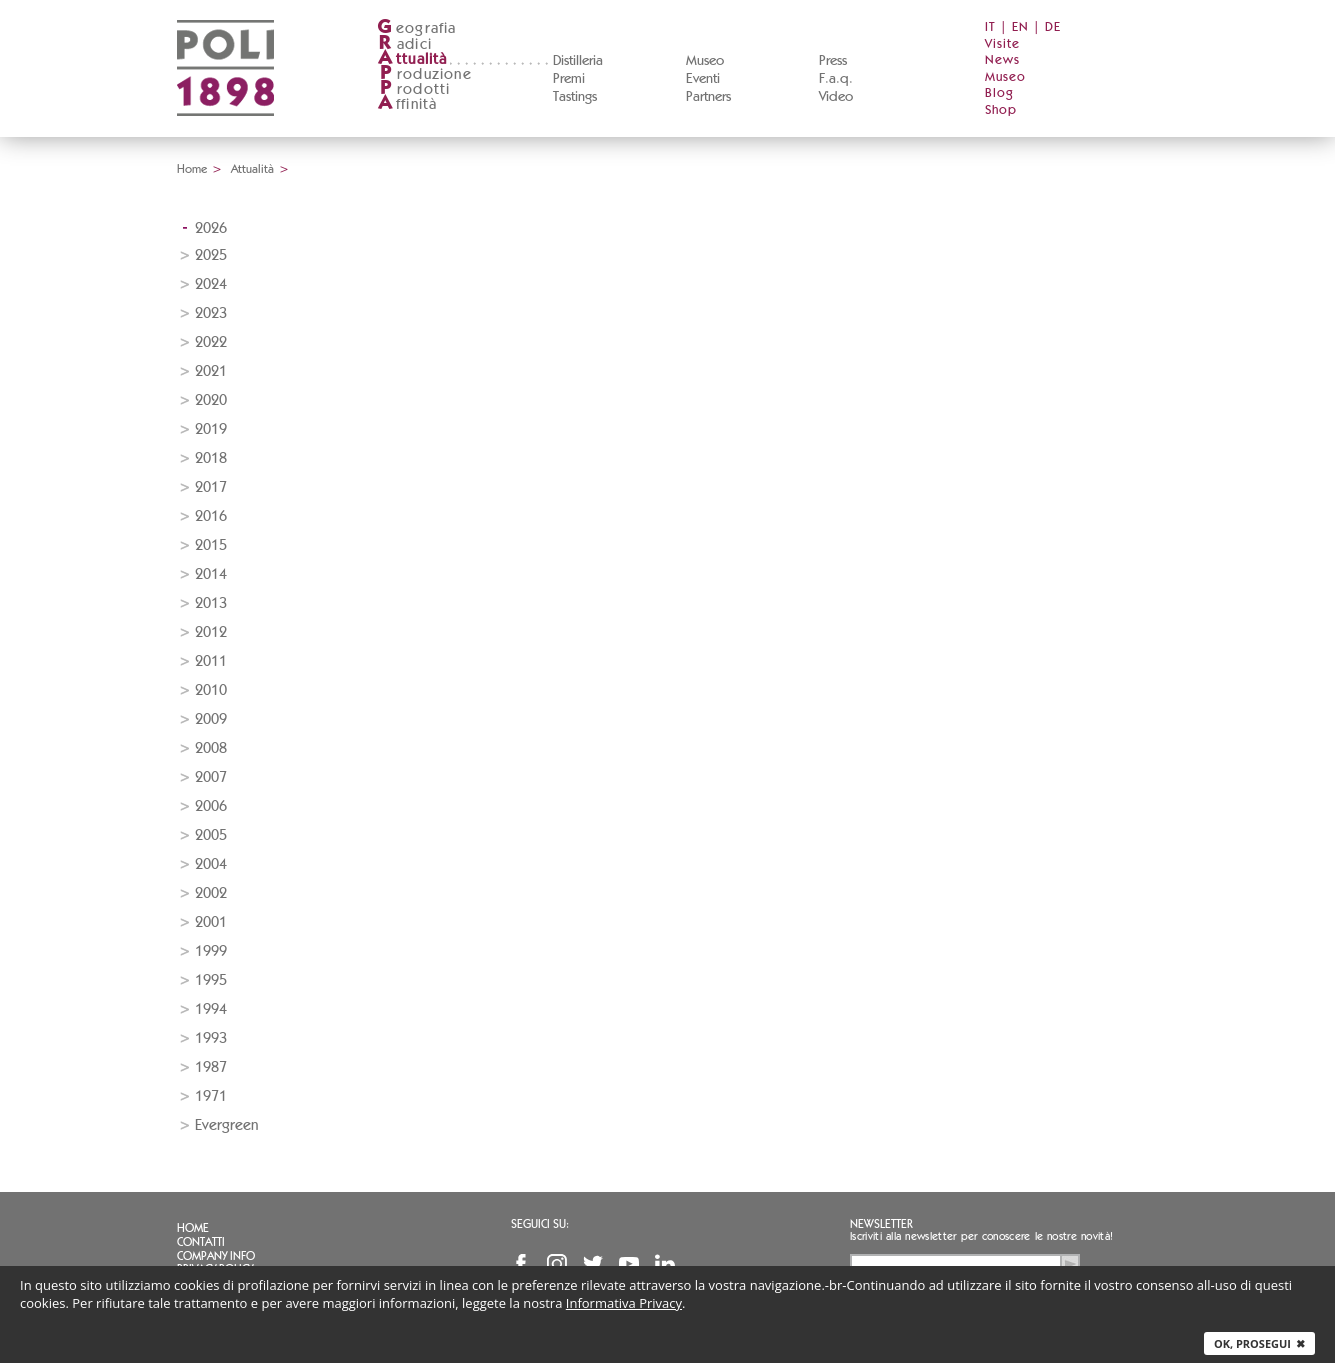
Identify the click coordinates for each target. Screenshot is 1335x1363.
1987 (211, 1067)
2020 (211, 400)
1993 (211, 1038)
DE (1053, 27)
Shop (1001, 110)
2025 (211, 255)
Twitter (593, 1264)
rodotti (413, 89)
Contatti (201, 1242)
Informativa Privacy (624, 1303)
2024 (211, 284)
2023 (211, 313)
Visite (1002, 44)
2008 (211, 748)
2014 (211, 574)
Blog (999, 93)
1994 (211, 1009)
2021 (211, 371)
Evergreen (226, 1125)
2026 (211, 228)
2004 (211, 864)
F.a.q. (836, 79)
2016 (211, 516)
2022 (211, 342)
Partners (708, 97)
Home (192, 169)
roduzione (424, 74)
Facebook (521, 1264)
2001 (211, 922)
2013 (211, 603)
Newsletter (881, 1224)
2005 (211, 835)
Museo (705, 61)
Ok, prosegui (1259, 1343)
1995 (211, 980)
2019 (211, 429)
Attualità (252, 169)
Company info (216, 1256)
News (1002, 60)
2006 (211, 806)
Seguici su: (540, 1224)
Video (836, 97)
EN (1020, 27)
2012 (211, 632)
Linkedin (665, 1264)
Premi (569, 79)
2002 (211, 893)
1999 (211, 951)
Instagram (557, 1264)
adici (404, 44)
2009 (211, 719)
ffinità (407, 104)
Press (833, 61)
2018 (211, 458)
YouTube (629, 1264)
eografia (417, 28)
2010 (211, 690)
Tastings (575, 97)
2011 (211, 661)
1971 (211, 1096)
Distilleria (578, 61)
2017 (211, 487)
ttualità (412, 59)
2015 (211, 545)
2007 (211, 777)
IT (990, 27)
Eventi (703, 79)
